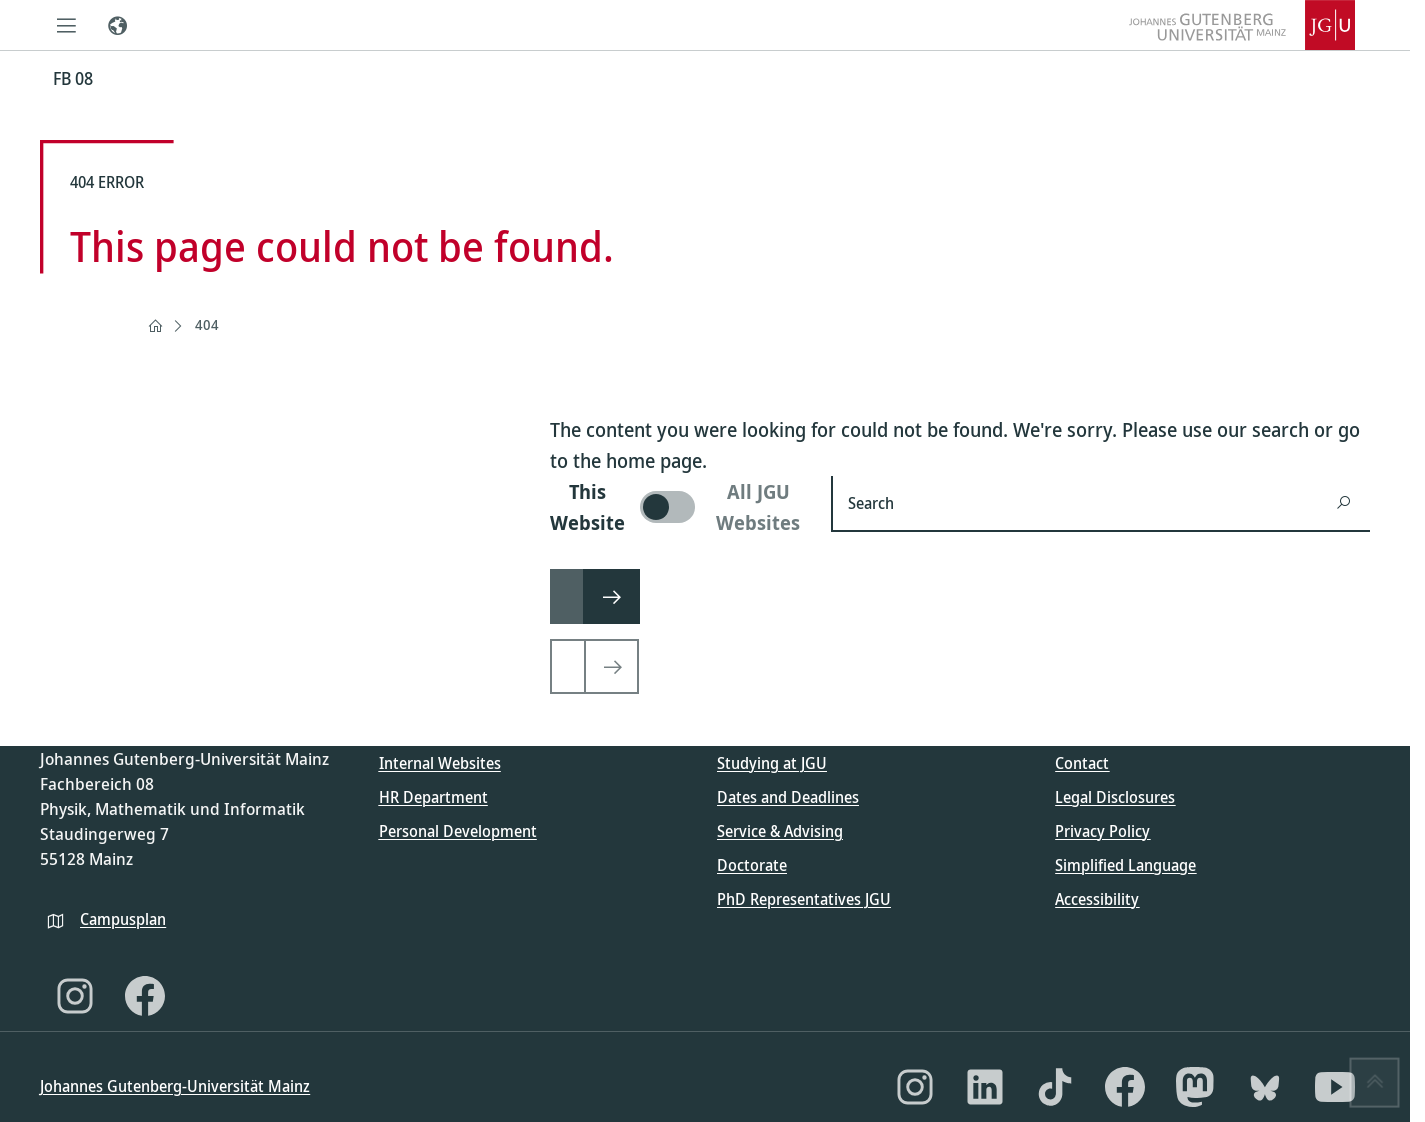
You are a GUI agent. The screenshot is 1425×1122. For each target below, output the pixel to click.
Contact (1082, 763)
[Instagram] (75, 996)
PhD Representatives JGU (804, 899)
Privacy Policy (1102, 831)
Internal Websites (440, 763)
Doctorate (752, 865)
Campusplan (123, 919)
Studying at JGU (772, 763)
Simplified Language (1125, 865)
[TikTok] (1055, 1087)
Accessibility (1097, 899)
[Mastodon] (1195, 1087)
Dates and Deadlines (788, 797)
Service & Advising (780, 831)
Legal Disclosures (1115, 797)
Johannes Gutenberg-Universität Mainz (175, 1086)
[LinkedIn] (985, 1087)
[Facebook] (145, 996)
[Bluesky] (1265, 1087)
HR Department (433, 797)
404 (207, 324)
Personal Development (458, 831)
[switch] (678, 507)
